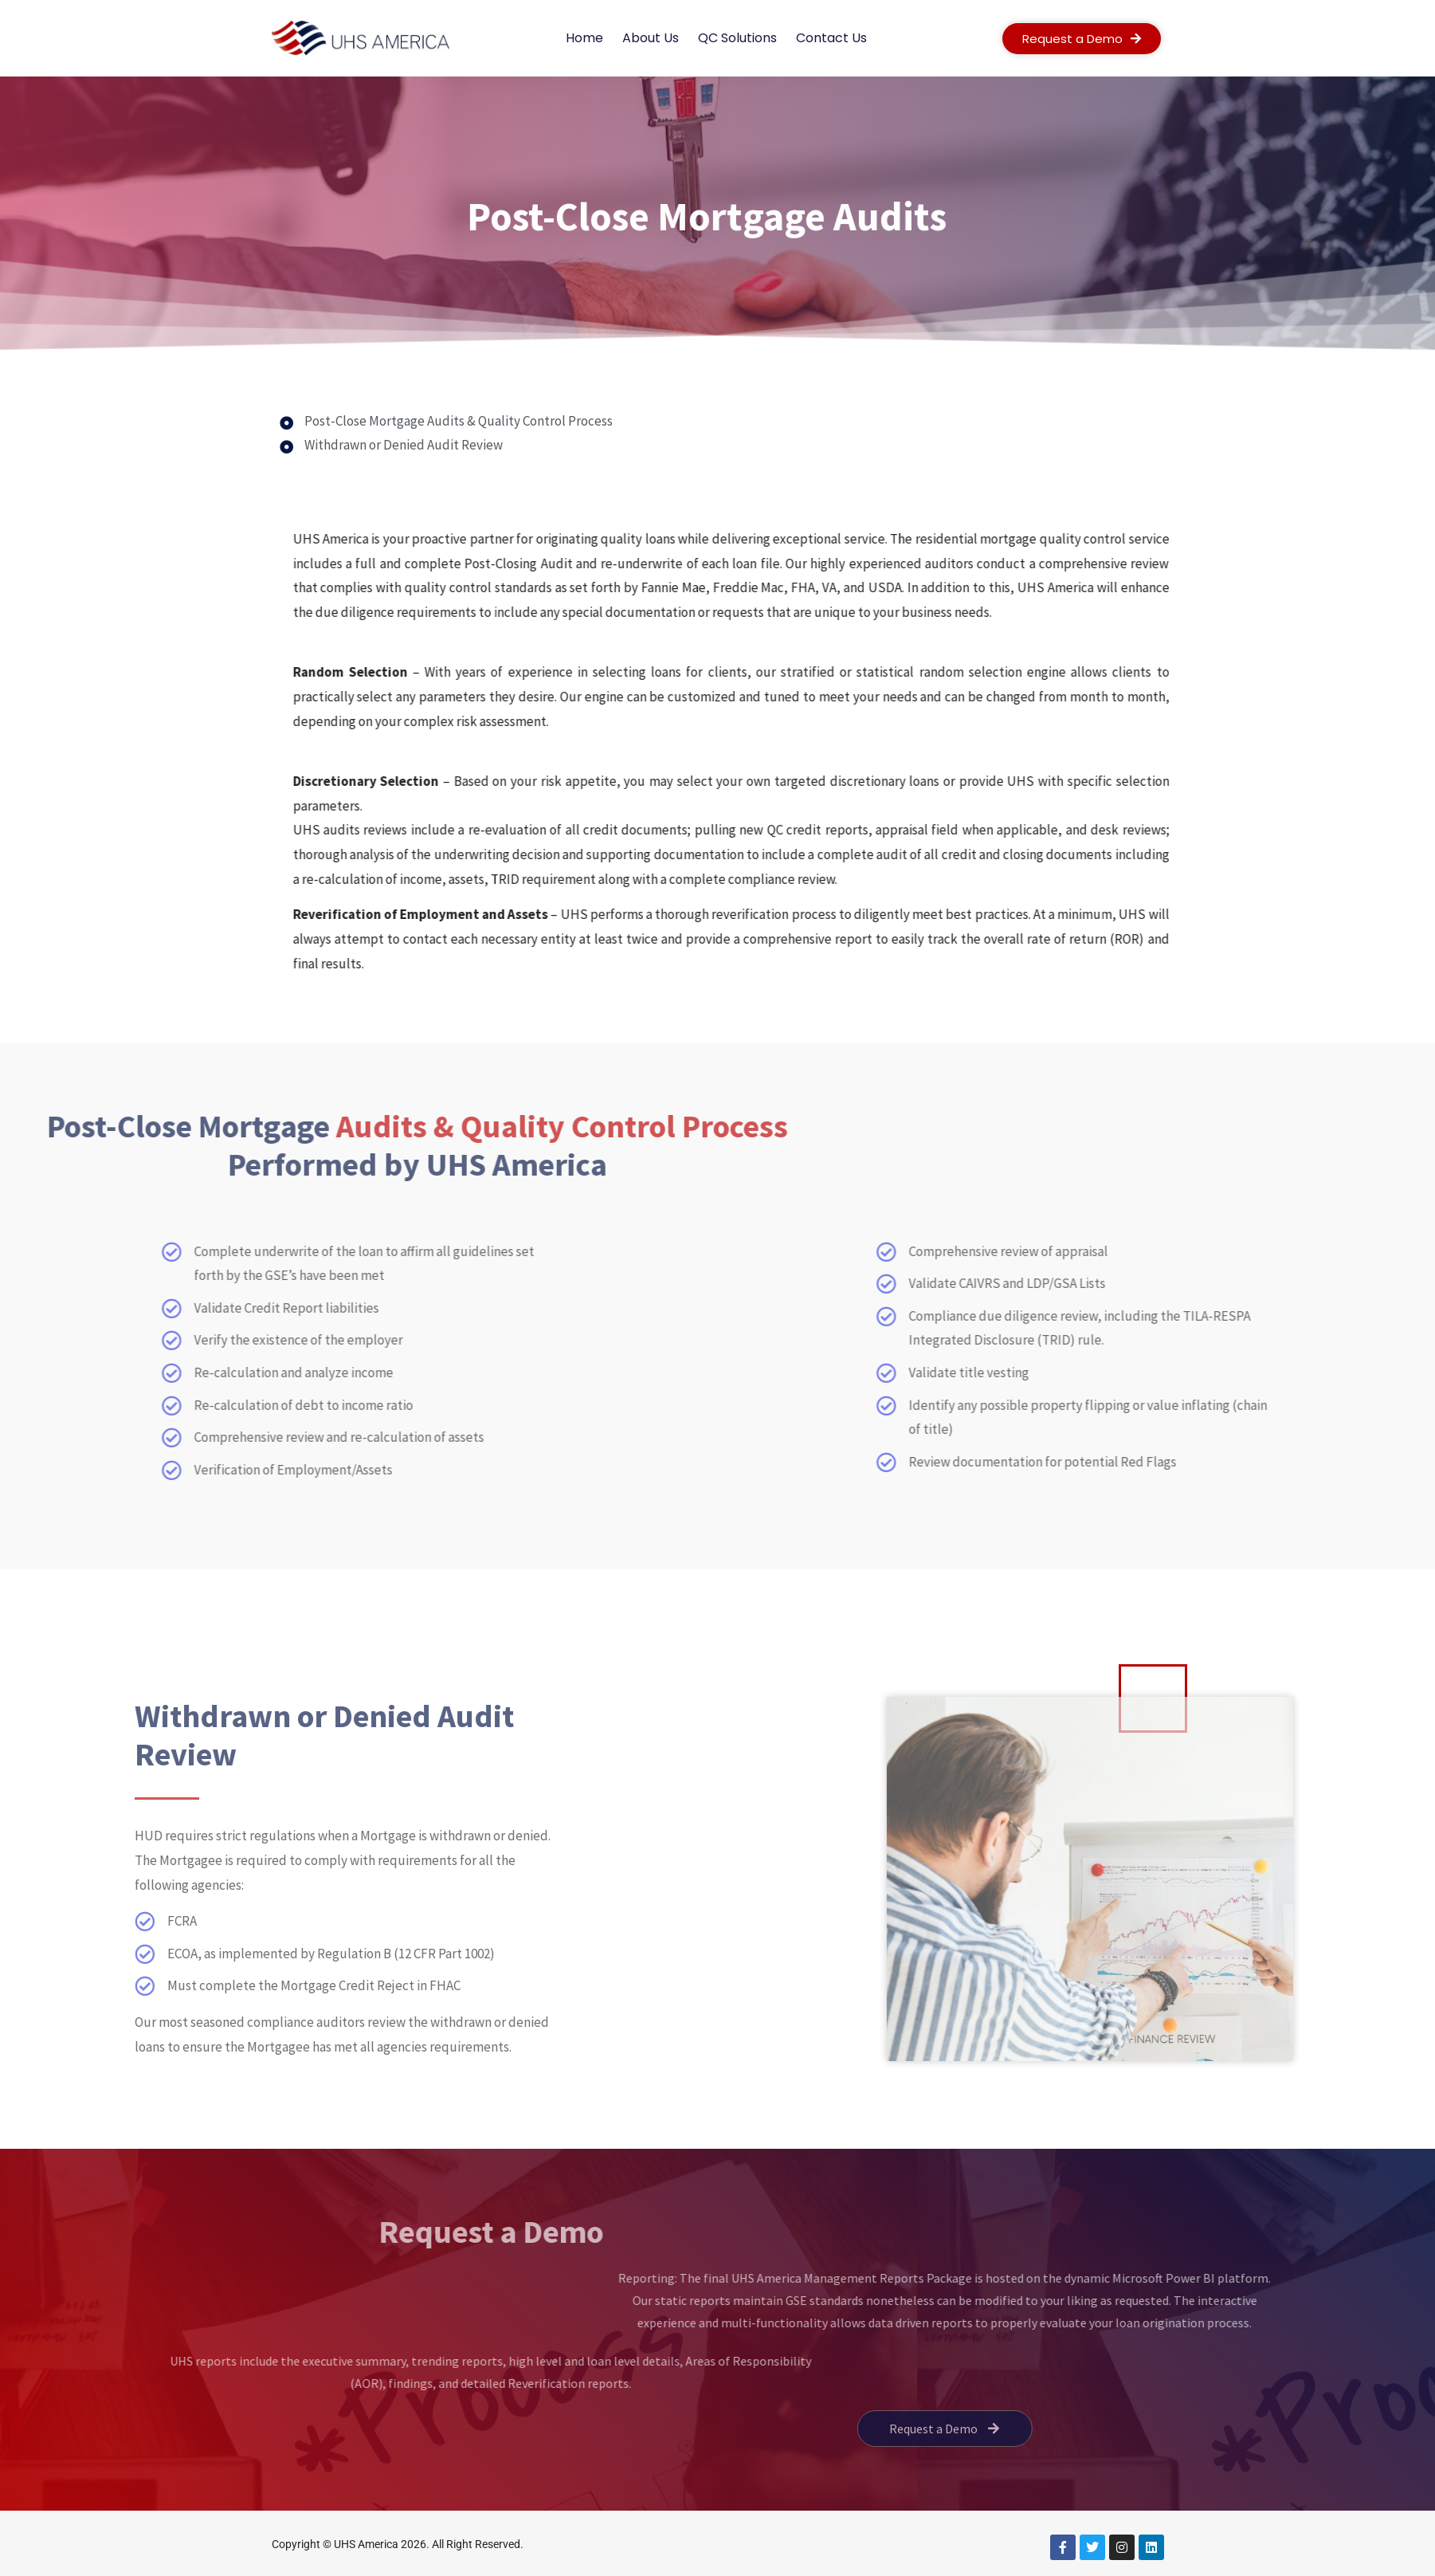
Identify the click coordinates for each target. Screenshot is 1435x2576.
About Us (650, 38)
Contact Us (831, 38)
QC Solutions (737, 38)
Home (584, 38)
